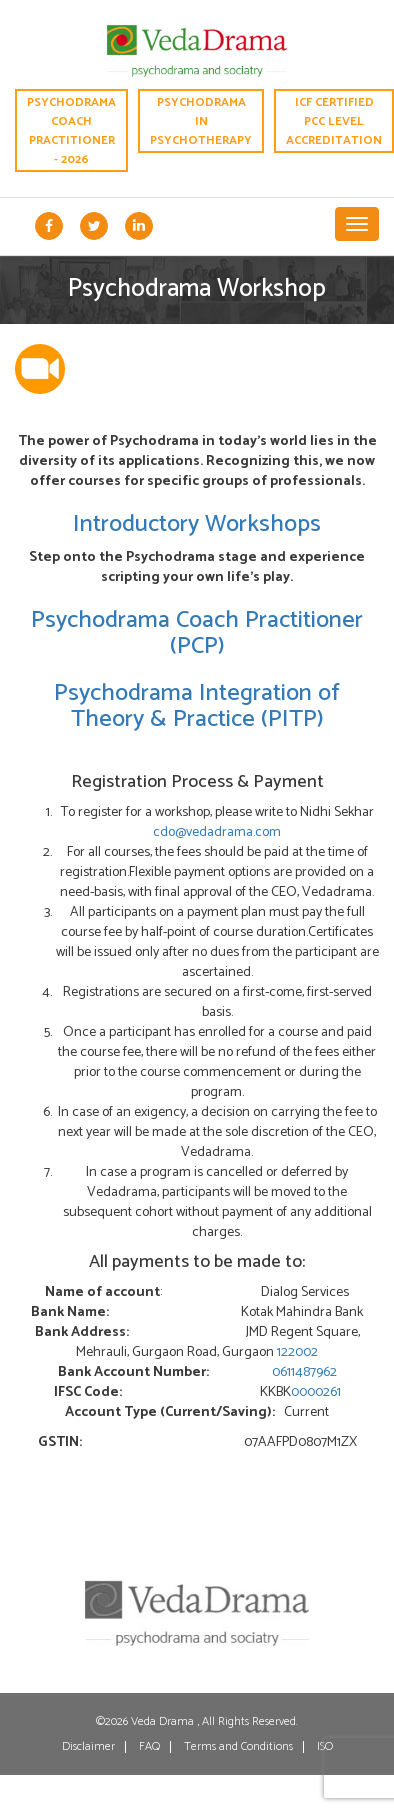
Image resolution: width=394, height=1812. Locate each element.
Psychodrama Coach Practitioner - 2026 (69, 129)
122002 (297, 1352)
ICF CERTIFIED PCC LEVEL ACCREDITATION (337, 120)
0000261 (316, 1392)
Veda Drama (164, 1721)
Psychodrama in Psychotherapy (201, 121)
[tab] (40, 373)
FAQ (149, 1747)
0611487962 (304, 1372)
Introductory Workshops (197, 524)
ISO (325, 1747)
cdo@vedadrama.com (217, 832)
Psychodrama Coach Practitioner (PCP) (197, 633)
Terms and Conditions (238, 1747)
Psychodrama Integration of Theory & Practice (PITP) (197, 706)
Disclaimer (88, 1747)
